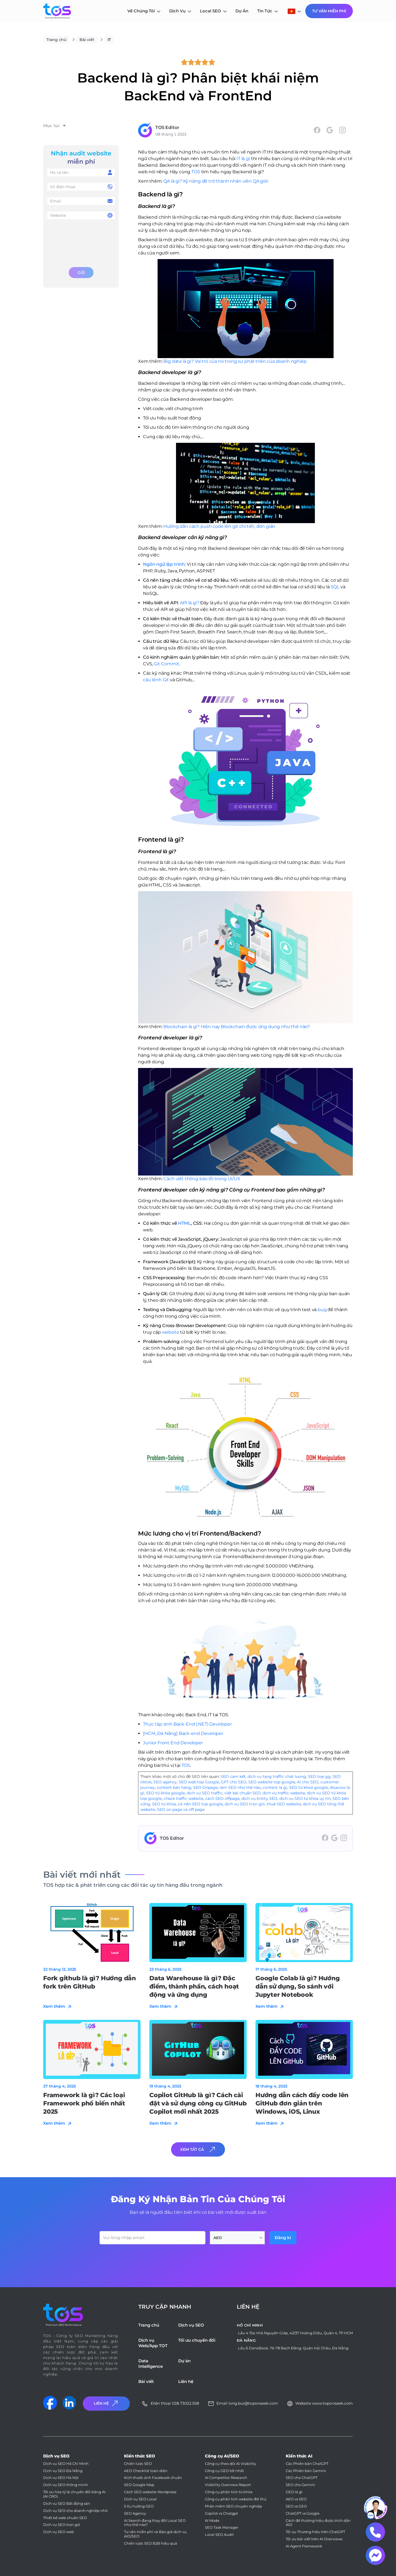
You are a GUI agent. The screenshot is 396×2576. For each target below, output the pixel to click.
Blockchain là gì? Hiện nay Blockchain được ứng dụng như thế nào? (236, 1026)
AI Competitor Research (226, 2478)
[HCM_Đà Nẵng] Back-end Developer (183, 1733)
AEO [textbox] (217, 2237)
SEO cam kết (233, 1776)
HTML (184, 1223)
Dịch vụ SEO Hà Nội (61, 2478)
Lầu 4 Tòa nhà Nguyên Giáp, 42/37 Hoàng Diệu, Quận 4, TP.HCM (295, 2333)
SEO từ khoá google (308, 1787)
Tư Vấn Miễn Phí (329, 11)
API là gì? (189, 602)
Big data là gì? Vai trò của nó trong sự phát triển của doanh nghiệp (234, 361)
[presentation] (80, 242)
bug (323, 1309)
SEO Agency (135, 2513)
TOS (195, 171)
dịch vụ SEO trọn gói (245, 1803)
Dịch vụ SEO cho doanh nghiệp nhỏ (75, 2511)
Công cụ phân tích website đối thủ (235, 2499)
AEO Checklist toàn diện (145, 2471)
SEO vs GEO (296, 2506)
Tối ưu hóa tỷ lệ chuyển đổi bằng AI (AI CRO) (74, 2494)
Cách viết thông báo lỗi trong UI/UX (201, 1178)
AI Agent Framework (304, 2546)
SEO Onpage (205, 1787)
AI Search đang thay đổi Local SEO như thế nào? (155, 2523)
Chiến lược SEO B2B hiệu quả (150, 2543)
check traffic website (183, 1798)
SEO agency (165, 1781)
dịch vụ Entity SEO (259, 1798)
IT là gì (243, 158)
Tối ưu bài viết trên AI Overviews (314, 2539)
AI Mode (212, 2521)
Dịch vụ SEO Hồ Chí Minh (66, 2464)
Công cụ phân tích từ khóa (228, 2492)
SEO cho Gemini (300, 2485)
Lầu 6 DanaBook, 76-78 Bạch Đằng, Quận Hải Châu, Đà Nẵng (293, 2348)
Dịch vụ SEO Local (140, 2499)
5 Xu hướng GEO (139, 2506)
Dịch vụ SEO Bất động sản (66, 2503)
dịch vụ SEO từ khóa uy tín (305, 1798)
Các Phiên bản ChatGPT (307, 2464)
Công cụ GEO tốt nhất (224, 2471)
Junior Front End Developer (173, 1742)
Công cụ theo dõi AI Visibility (230, 2464)
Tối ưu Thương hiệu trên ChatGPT (315, 2532)
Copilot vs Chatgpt (221, 2513)
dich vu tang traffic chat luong (277, 1776)
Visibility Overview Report (228, 2485)
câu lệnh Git (156, 679)
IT (109, 39)
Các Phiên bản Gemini (306, 2471)
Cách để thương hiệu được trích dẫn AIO (318, 2523)
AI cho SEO (307, 1781)
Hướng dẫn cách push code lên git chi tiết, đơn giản (219, 526)
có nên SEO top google (200, 1803)
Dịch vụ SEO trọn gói (61, 2525)
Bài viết (86, 39)
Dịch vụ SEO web (58, 2532)
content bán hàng (174, 1787)
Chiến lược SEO (138, 2464)
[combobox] (237, 2237)
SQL (335, 586)
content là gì (275, 1787)
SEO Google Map (139, 2485)
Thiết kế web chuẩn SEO (65, 2518)
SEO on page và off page (181, 1809)
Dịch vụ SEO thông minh (65, 2485)
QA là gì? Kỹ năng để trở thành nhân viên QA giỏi (215, 181)
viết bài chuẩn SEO (242, 1792)
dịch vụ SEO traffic (204, 1792)
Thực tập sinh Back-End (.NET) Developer (187, 1724)
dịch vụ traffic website (284, 1792)
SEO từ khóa (164, 1803)
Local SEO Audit (219, 2535)
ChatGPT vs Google (303, 2513)
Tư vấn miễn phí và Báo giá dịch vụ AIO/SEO (155, 2534)
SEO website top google (271, 1781)
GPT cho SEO (233, 1781)
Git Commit (166, 663)
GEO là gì (294, 2492)
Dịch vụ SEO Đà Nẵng (62, 2471)
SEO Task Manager (221, 2527)
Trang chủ (56, 39)
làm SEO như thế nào (240, 1787)
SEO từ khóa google (165, 1792)
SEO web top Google (199, 1781)
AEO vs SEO (296, 2499)
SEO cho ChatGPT (301, 2478)
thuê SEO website (284, 1803)
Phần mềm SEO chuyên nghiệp (233, 2506)
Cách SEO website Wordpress (150, 2492)
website (171, 1332)
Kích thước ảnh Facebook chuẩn (153, 2478)
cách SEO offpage (222, 1798)
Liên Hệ (106, 2403)
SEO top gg (319, 1776)
